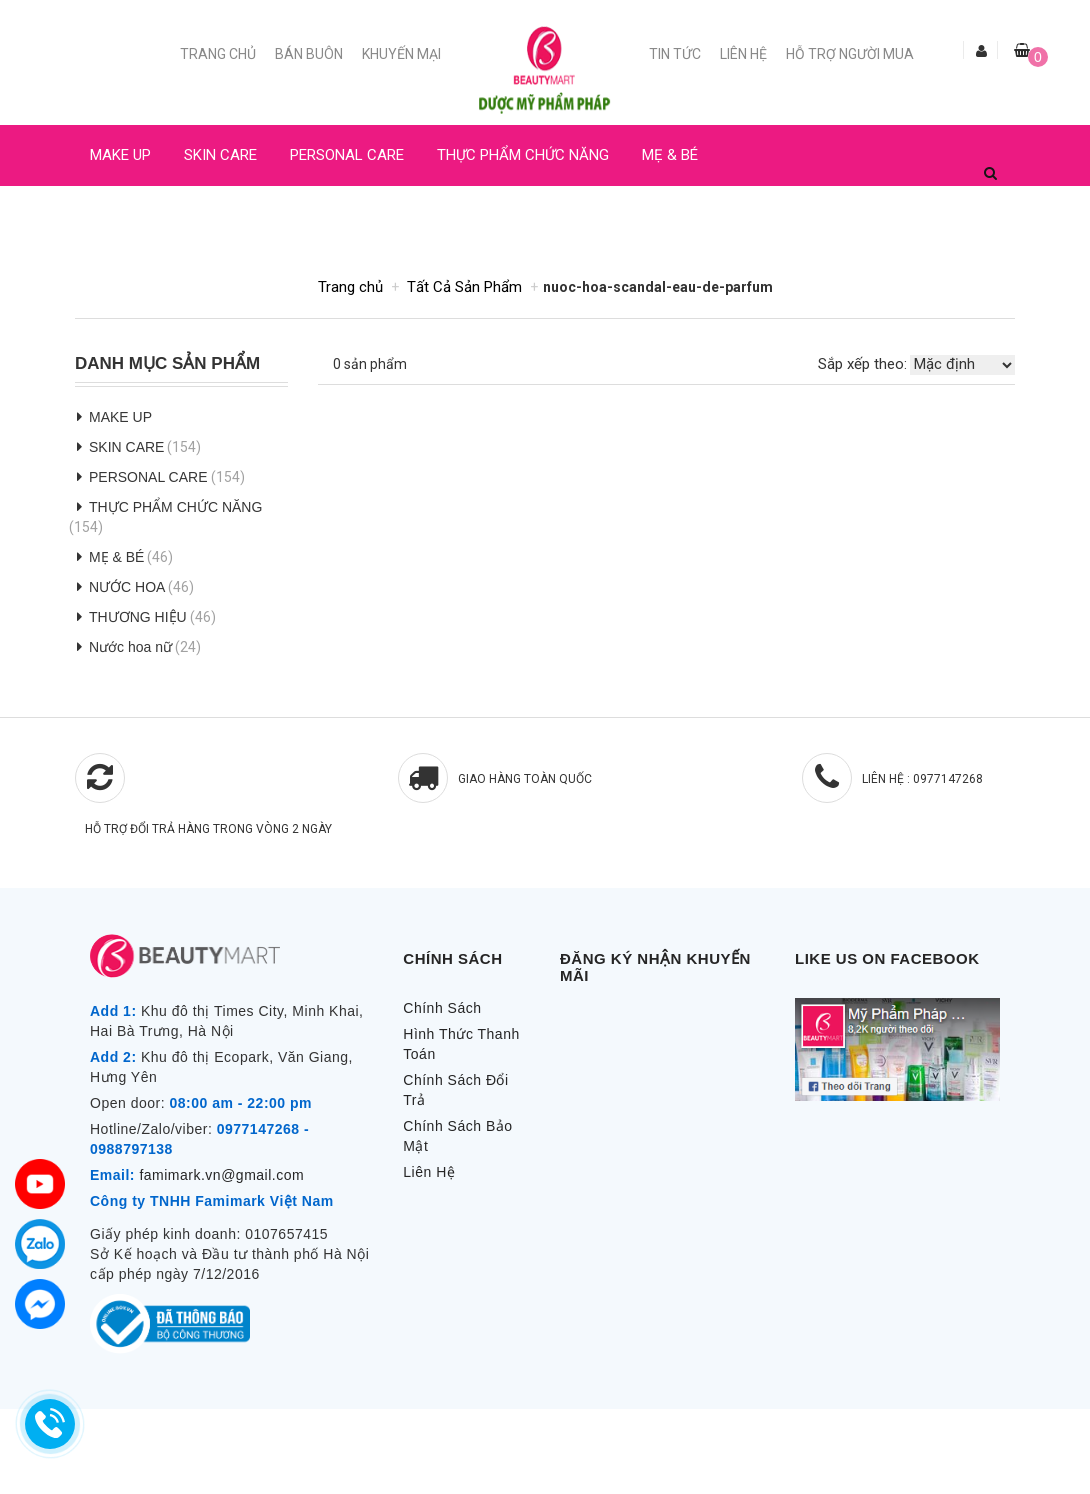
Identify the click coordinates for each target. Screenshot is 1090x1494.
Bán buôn (309, 54)
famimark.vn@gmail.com (221, 1175)
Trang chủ (218, 54)
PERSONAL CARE (347, 155)
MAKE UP (120, 155)
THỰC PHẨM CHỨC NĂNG (523, 155)
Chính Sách (442, 1008)
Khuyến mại (401, 54)
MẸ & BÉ (670, 155)
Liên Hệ (743, 54)
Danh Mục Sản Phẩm (167, 364)
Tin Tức (675, 54)
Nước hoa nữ (130, 647)
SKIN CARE (220, 155)
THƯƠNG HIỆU (138, 617)
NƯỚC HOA (127, 216)
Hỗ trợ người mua (850, 54)
